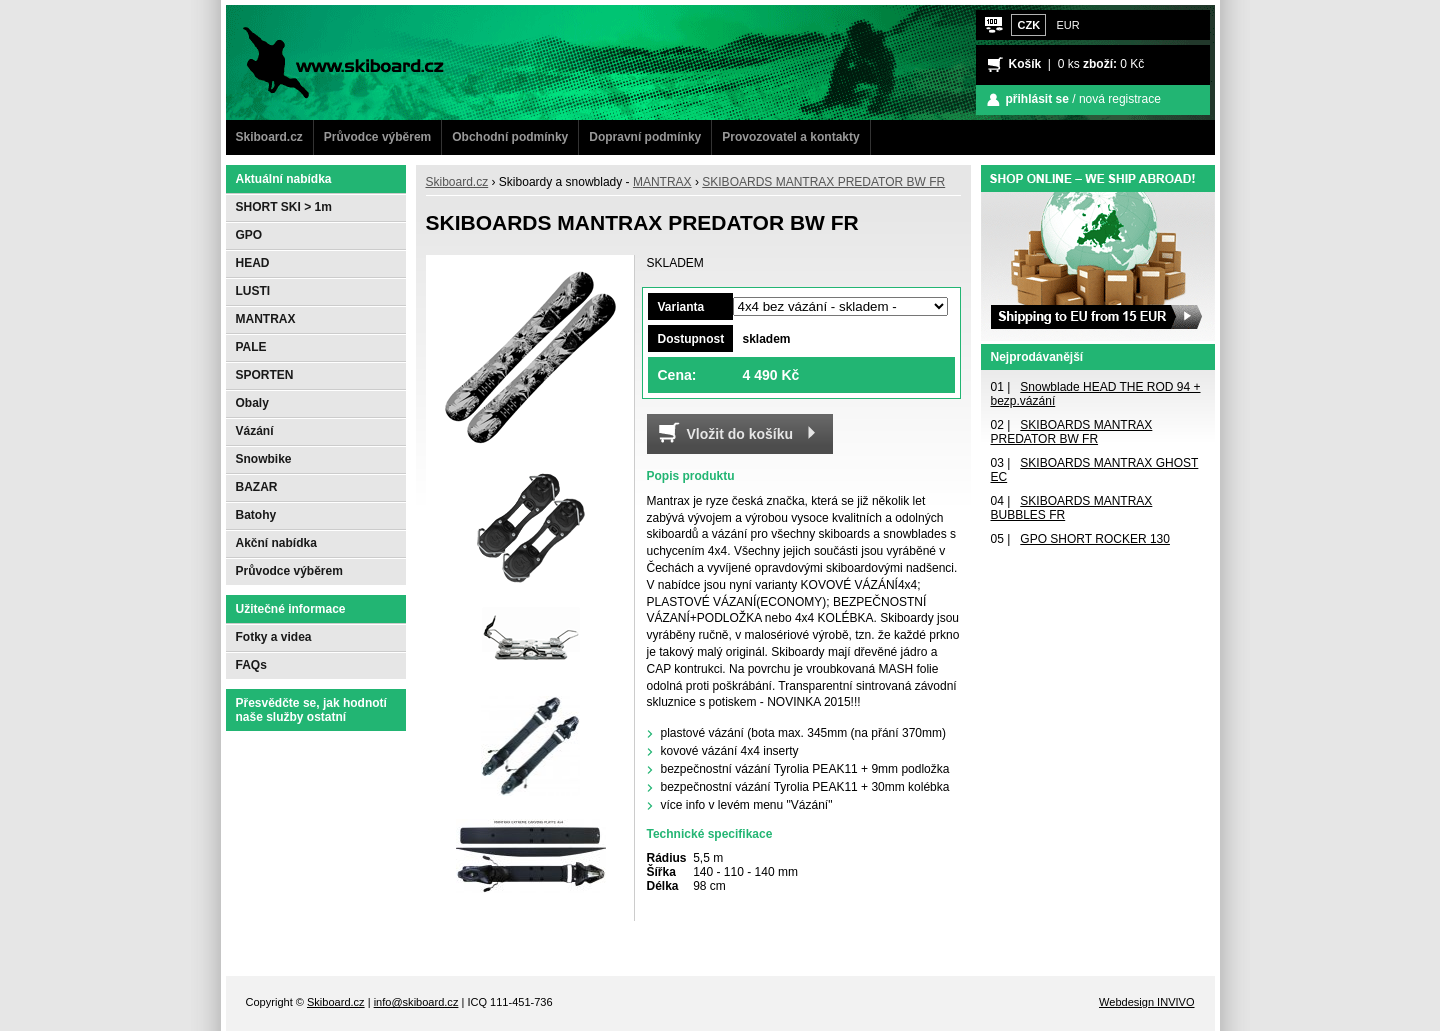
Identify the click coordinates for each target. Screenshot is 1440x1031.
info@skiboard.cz (416, 1002)
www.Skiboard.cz (299, 15)
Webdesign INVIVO (1146, 1002)
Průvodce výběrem (377, 137)
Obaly (252, 403)
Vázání (255, 431)
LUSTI (253, 291)
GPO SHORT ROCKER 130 (1095, 539)
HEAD (253, 263)
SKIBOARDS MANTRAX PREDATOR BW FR (823, 182)
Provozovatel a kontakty (790, 137)
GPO (249, 235)
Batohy (256, 515)
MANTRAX (662, 182)
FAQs (251, 665)
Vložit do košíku (740, 434)
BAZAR (257, 487)
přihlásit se (1037, 99)
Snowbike (264, 459)
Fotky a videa (274, 637)
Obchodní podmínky (510, 137)
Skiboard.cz (269, 137)
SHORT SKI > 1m (284, 207)
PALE (251, 347)
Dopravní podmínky (645, 137)
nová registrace (1120, 99)
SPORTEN (265, 375)
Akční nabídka (276, 543)
